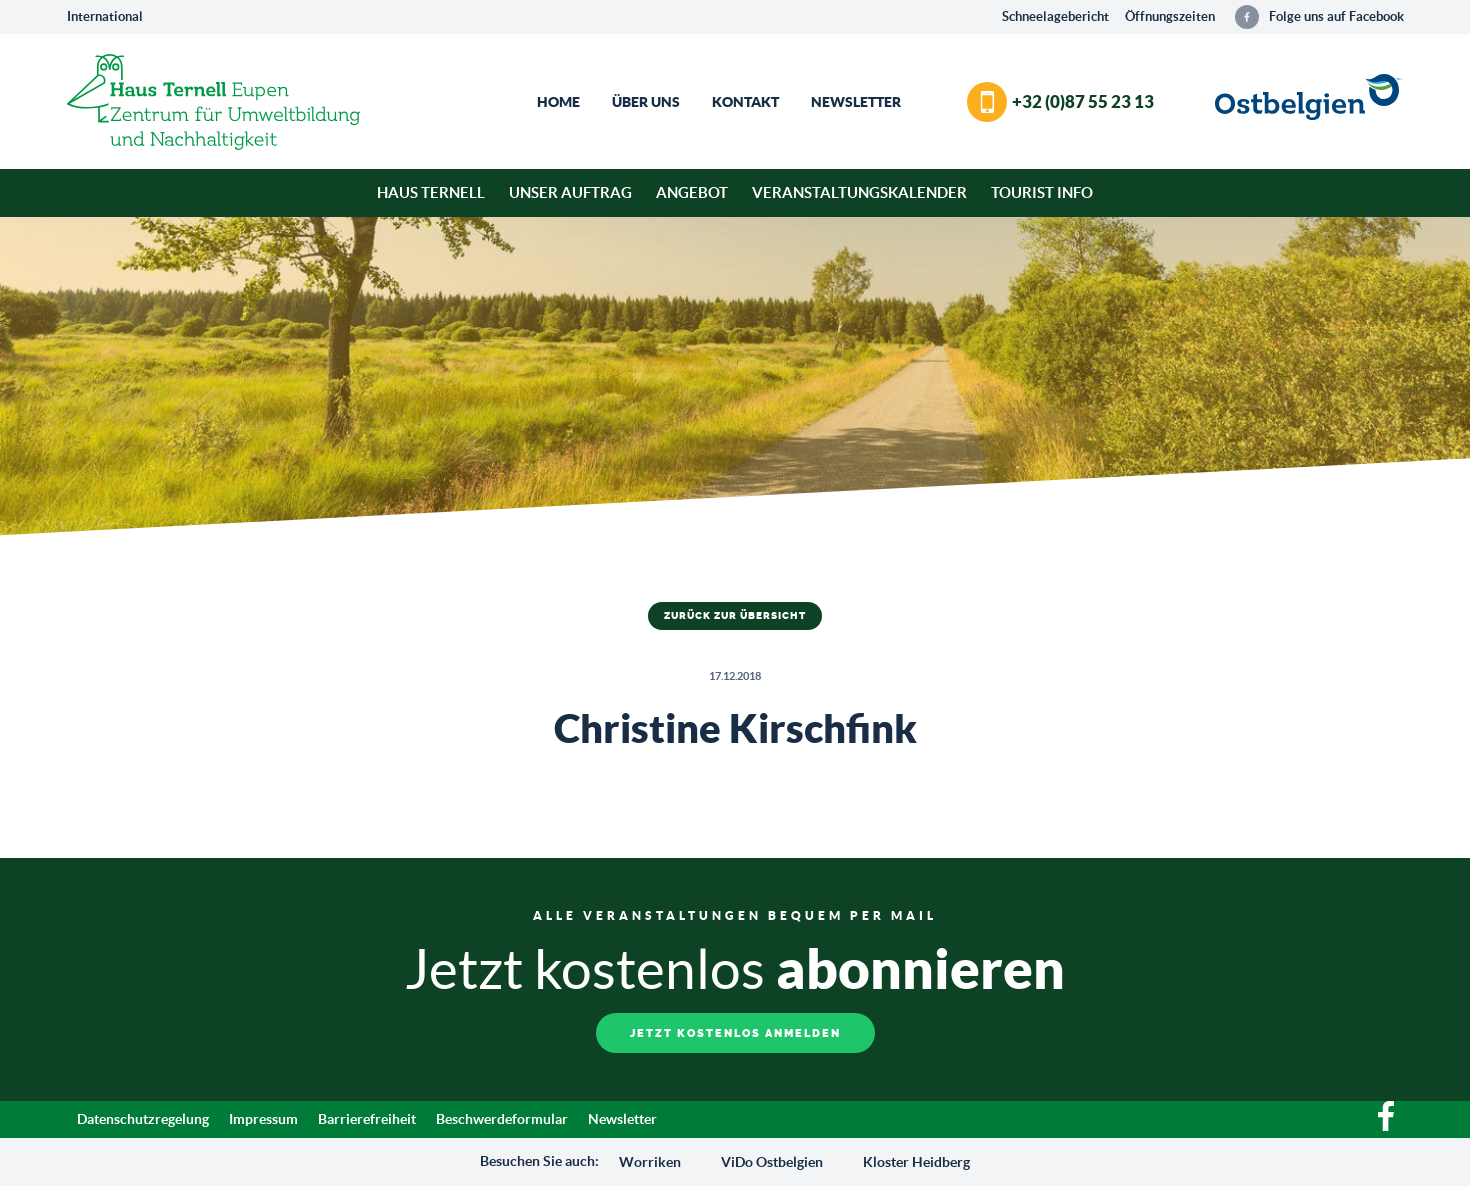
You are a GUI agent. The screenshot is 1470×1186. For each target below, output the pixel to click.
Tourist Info (1042, 192)
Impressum (263, 1119)
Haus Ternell (431, 192)
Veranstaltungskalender (859, 192)
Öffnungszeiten (1170, 16)
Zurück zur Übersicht (735, 616)
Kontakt (745, 102)
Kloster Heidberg (916, 1162)
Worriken (650, 1162)
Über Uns (646, 102)
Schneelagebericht (1055, 16)
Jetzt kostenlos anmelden (735, 1033)
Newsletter (856, 102)
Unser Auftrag (570, 192)
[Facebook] (1386, 1126)
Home (558, 102)
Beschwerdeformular (502, 1119)
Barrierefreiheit (367, 1119)
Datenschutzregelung (143, 1119)
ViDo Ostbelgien (772, 1162)
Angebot (692, 192)
